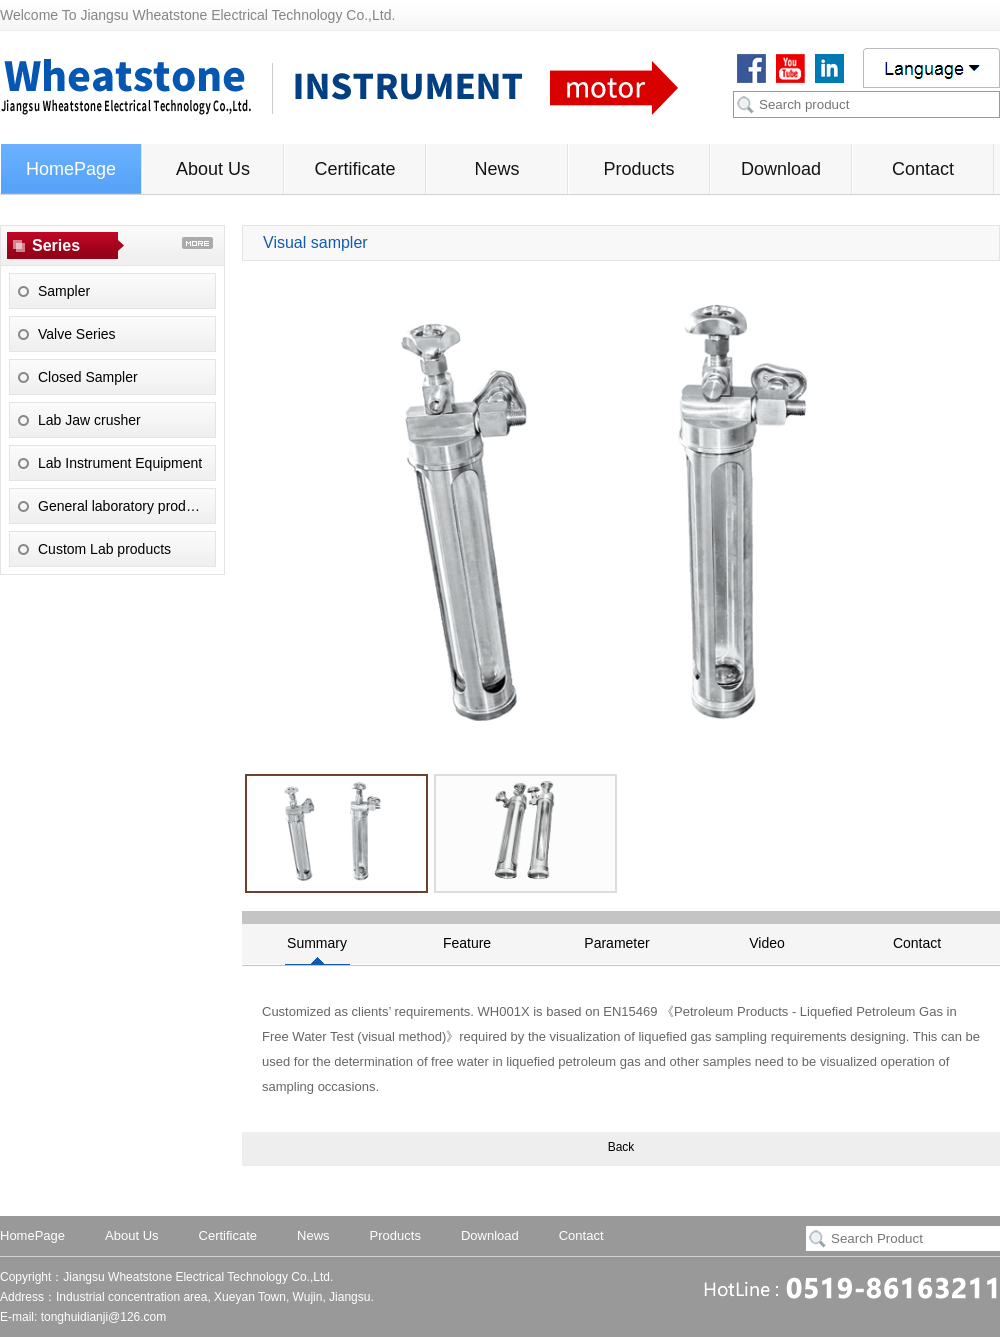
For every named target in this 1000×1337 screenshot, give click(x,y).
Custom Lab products (104, 549)
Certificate (354, 169)
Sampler (64, 291)
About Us (213, 169)
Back (621, 1147)
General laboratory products (125, 506)
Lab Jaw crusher (89, 420)
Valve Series (77, 334)
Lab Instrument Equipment (120, 463)
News (496, 169)
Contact (923, 169)
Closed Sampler (88, 377)
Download (781, 169)
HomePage (71, 169)
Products (638, 169)
